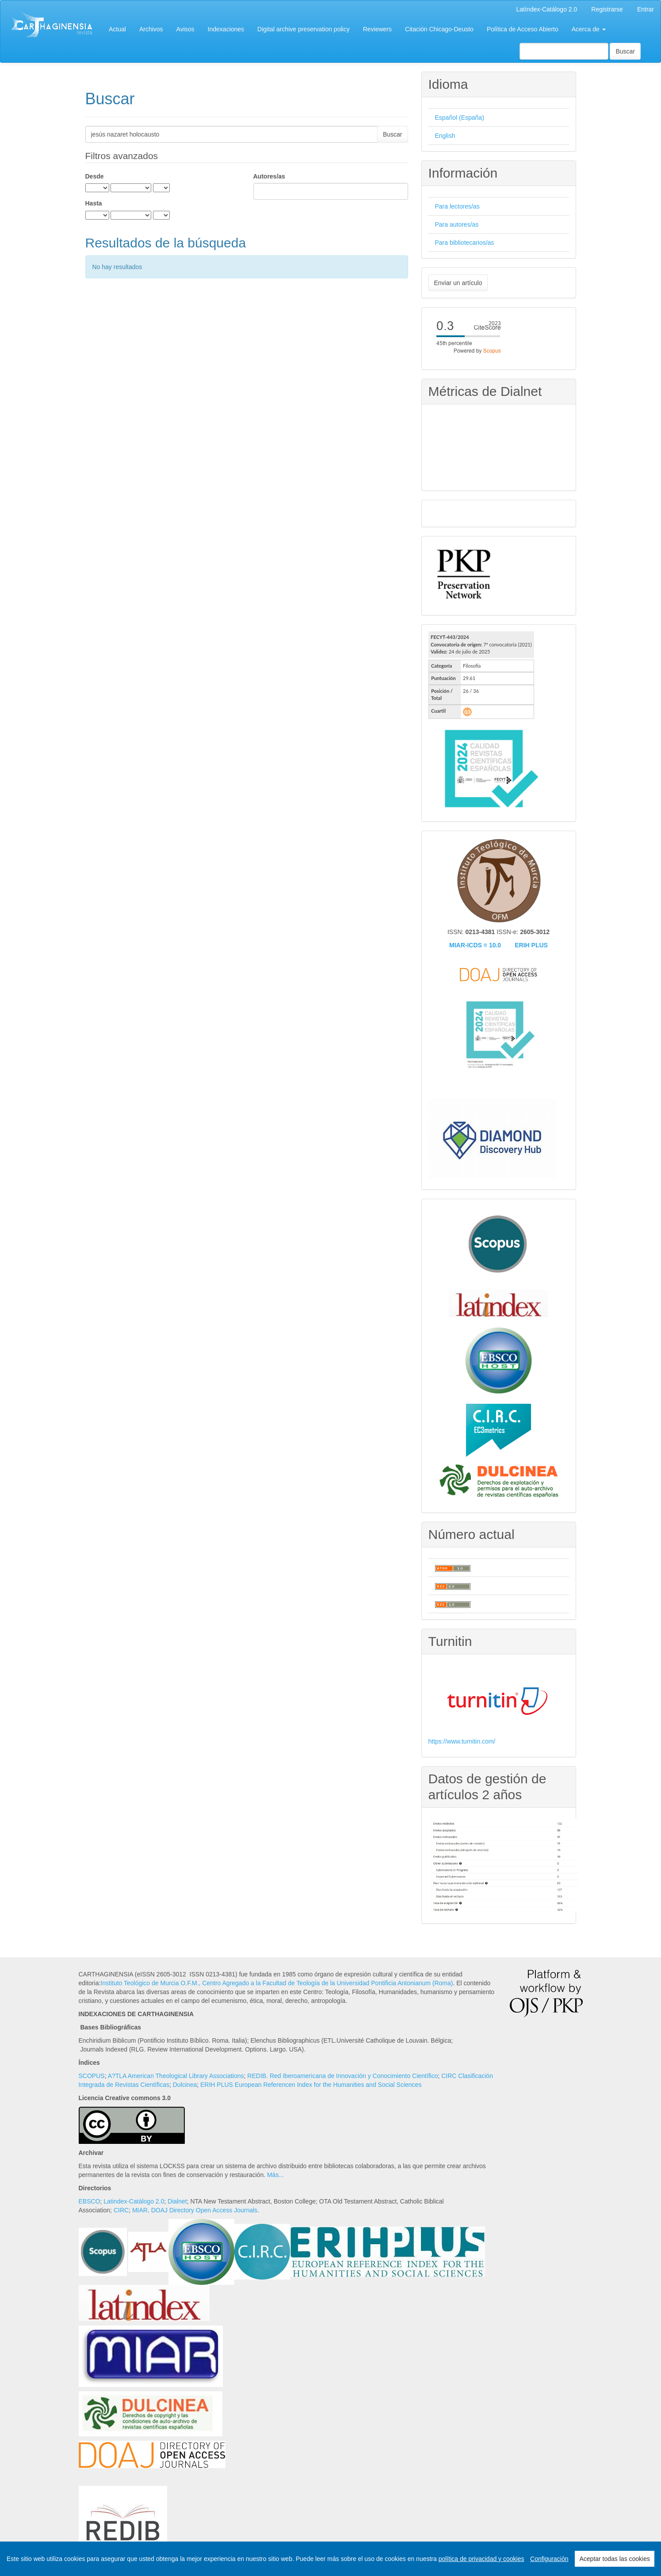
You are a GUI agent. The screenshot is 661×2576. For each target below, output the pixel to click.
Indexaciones (226, 29)
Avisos (185, 29)
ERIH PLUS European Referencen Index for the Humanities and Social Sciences (310, 2084)
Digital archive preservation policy (303, 29)
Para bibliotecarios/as (464, 242)
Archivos (151, 29)
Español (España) (459, 117)
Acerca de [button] (589, 29)
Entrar (645, 9)
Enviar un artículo (458, 282)
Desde (94, 176)
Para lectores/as (457, 206)
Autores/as (269, 176)
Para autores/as (457, 224)
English (445, 135)
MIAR (140, 2210)
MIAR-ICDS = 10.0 (475, 945)
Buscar (625, 51)
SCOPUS (92, 2075)
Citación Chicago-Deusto (439, 29)
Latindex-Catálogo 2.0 (133, 2201)
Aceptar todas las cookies (614, 2558)
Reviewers (377, 29)
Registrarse (607, 9)
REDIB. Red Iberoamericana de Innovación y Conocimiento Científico (342, 2075)
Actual (117, 29)
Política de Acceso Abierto (522, 29)
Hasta (93, 203)
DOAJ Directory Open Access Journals (204, 2210)
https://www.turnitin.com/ (462, 1741)
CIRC (121, 2210)
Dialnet (177, 2201)
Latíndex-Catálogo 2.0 (546, 9)
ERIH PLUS (531, 945)
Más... (275, 2174)
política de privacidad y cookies (481, 2558)
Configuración (549, 2558)
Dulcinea (185, 2084)
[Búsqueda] (564, 51)
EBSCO (89, 2201)
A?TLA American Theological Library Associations (176, 2075)
